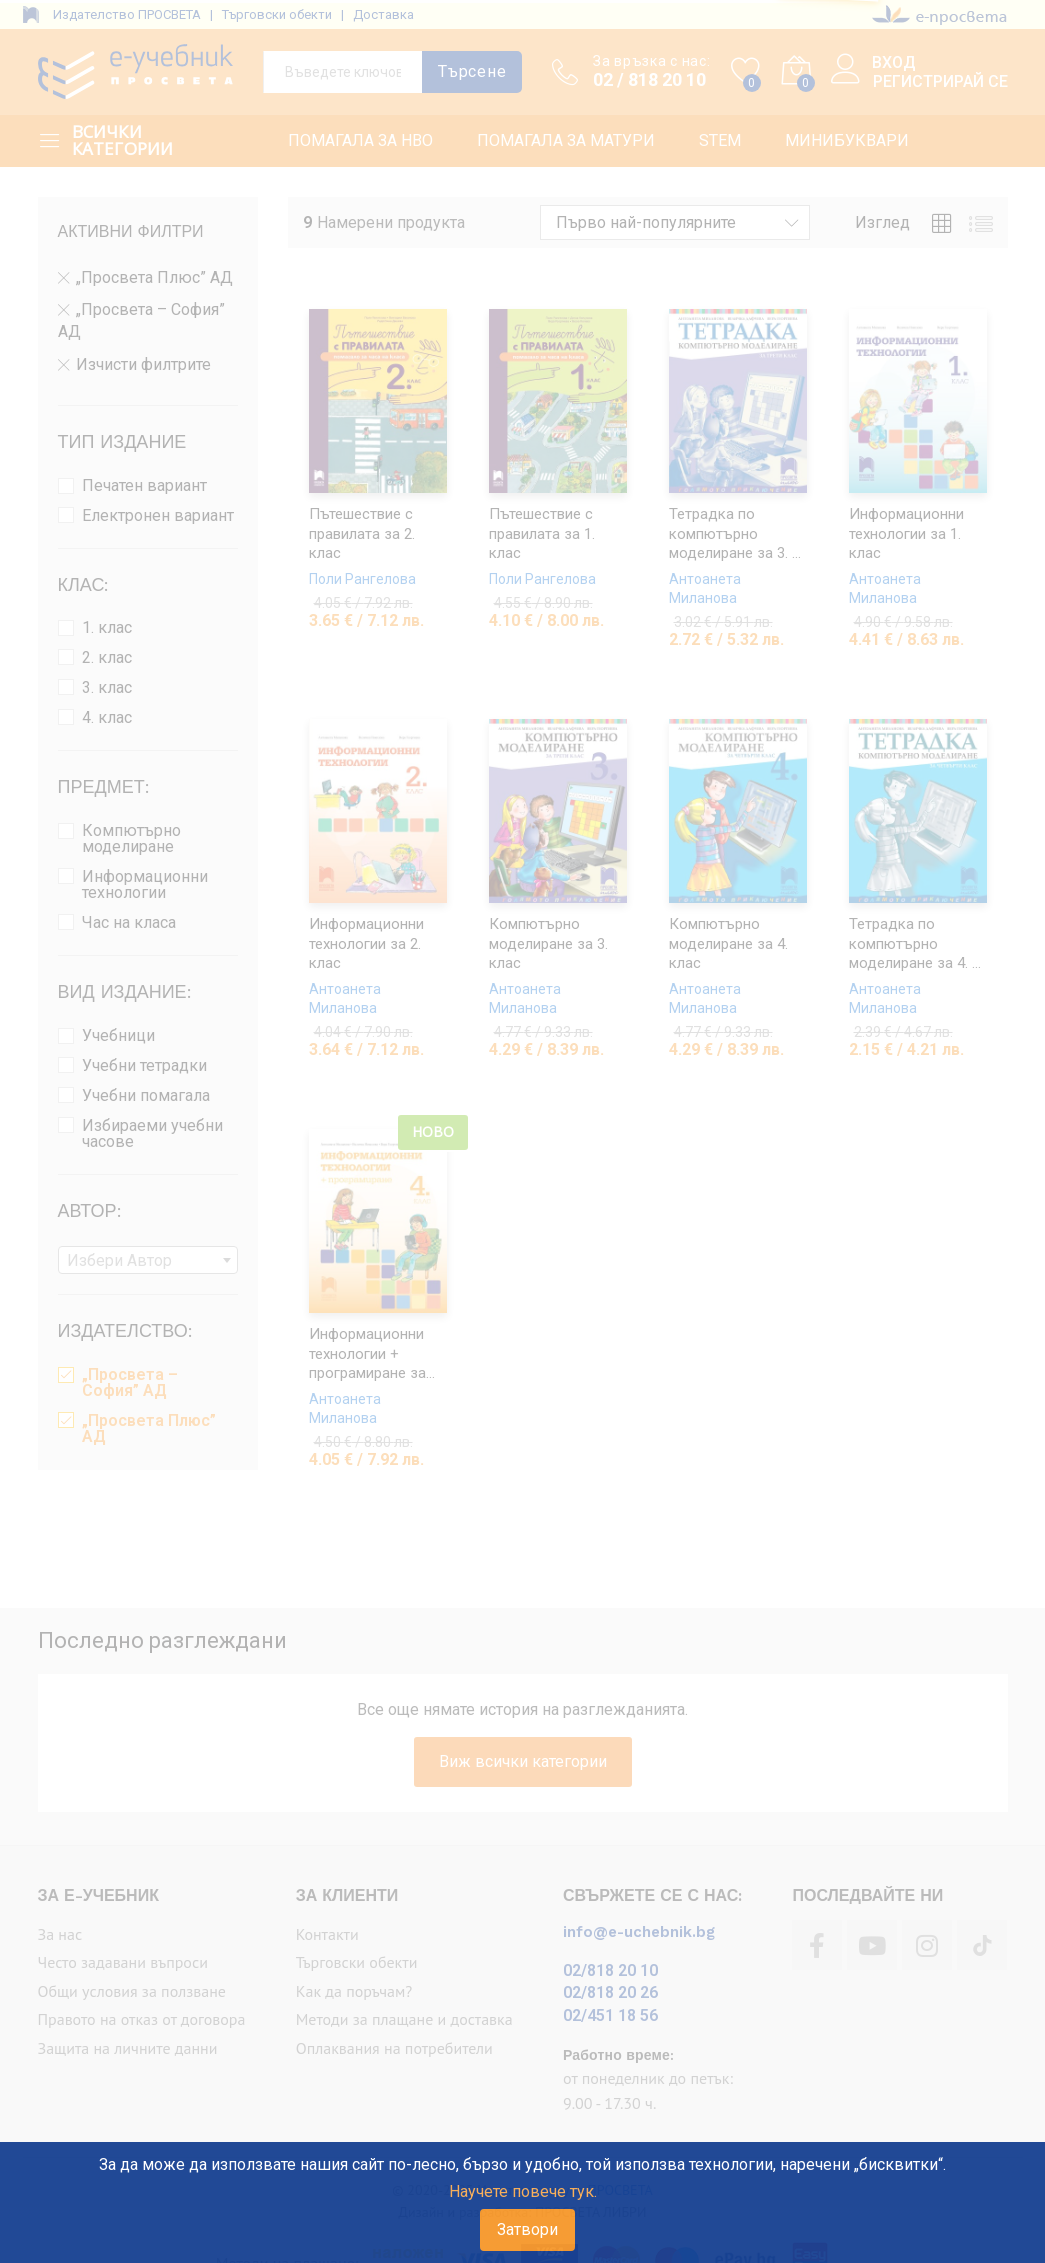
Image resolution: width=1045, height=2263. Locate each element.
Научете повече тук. (523, 2191)
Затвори (527, 2229)
